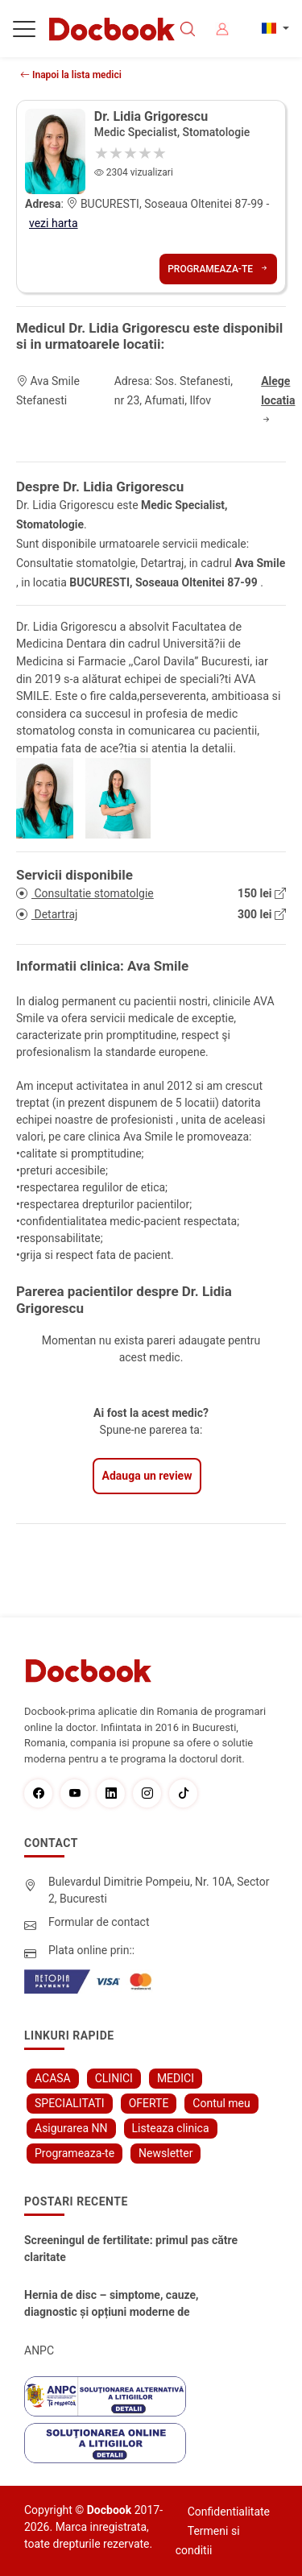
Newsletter (165, 2153)
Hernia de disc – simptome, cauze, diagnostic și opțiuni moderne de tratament (111, 2304)
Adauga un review (147, 1475)
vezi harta (53, 223)
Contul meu (221, 2103)
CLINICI (114, 2078)
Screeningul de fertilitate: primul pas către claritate (131, 2248)
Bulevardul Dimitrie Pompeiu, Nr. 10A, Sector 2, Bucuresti (159, 1890)
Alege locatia (278, 400)
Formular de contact (99, 1921)
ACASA (53, 2078)
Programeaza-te (218, 269)
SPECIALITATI (70, 2103)
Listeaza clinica (170, 2128)
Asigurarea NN (71, 2128)
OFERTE (149, 2103)
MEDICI (175, 2078)
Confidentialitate (229, 2511)
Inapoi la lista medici (71, 75)
